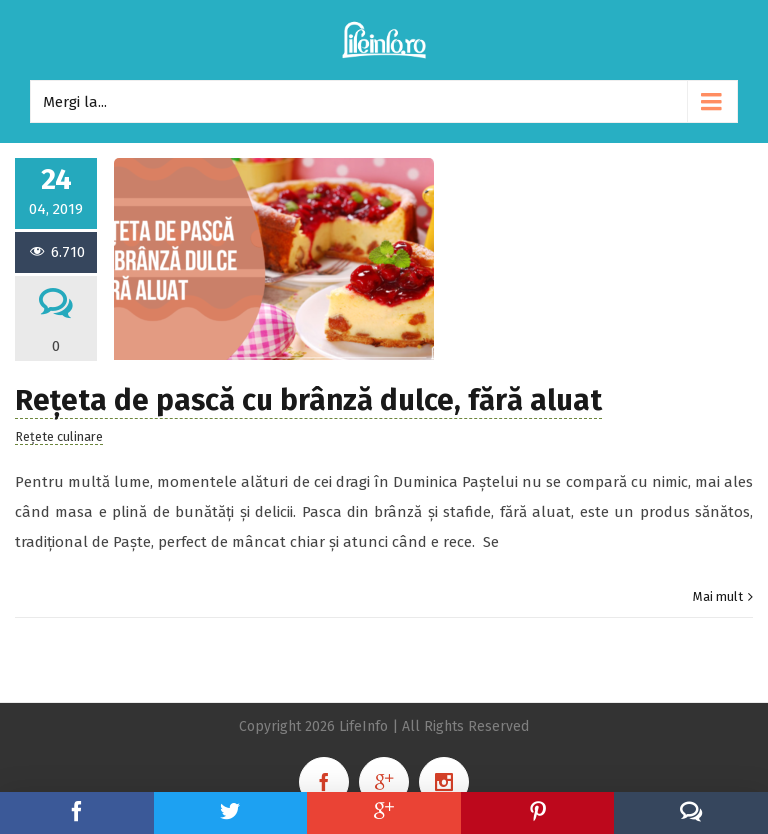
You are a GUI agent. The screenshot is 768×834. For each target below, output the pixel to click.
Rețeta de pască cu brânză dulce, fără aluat (308, 400)
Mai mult (718, 596)
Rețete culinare (59, 436)
